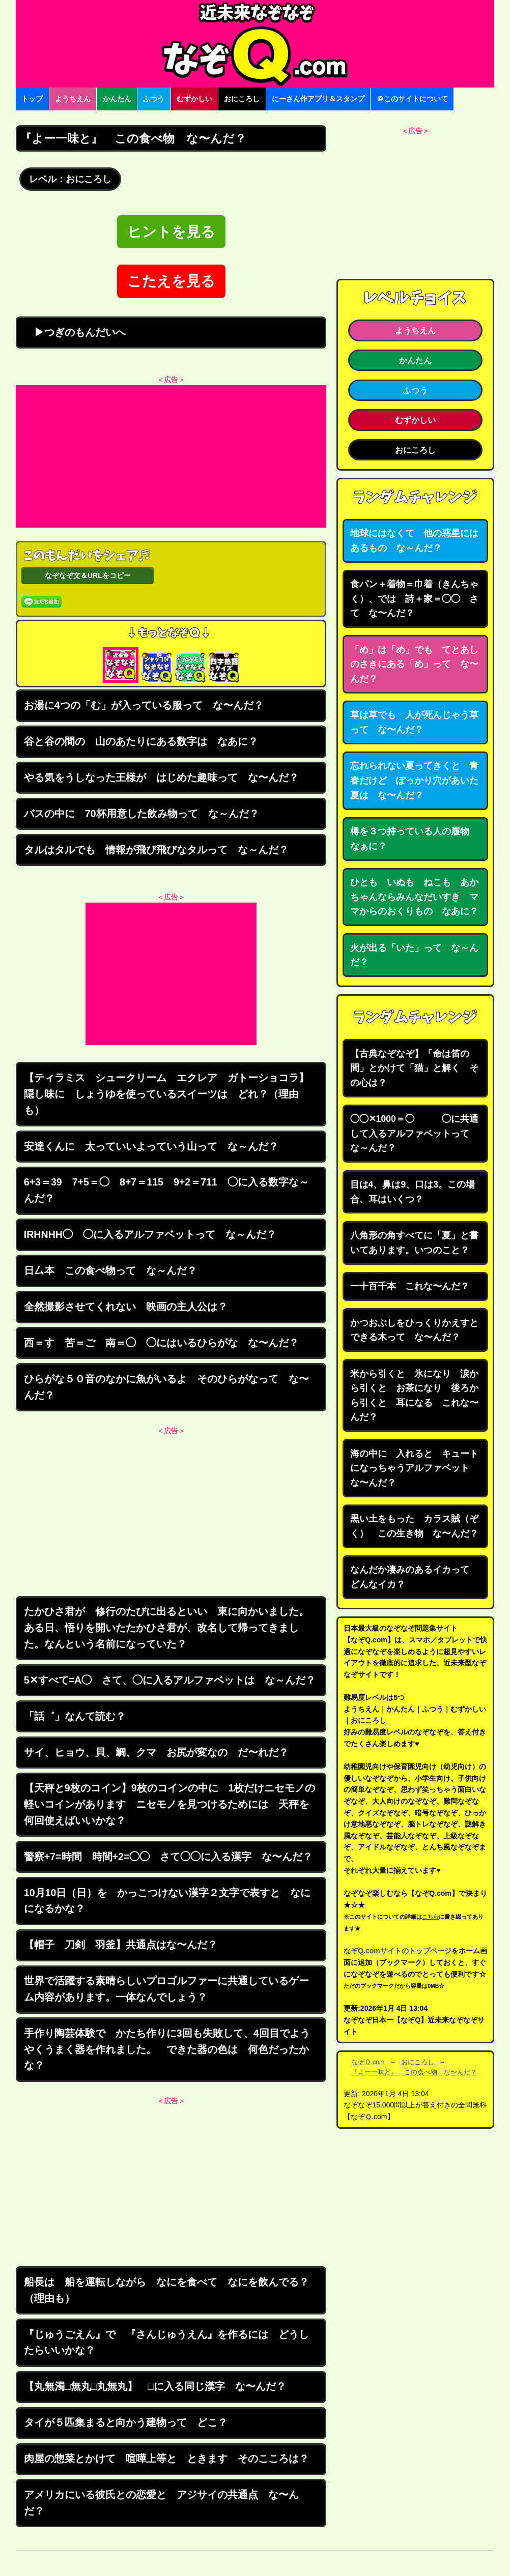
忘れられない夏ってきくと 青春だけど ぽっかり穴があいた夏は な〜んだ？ (414, 780)
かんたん (117, 99)
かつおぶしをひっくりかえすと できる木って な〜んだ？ (419, 1330)
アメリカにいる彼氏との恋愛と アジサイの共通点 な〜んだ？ (161, 2502)
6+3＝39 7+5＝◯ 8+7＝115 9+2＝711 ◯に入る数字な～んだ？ (166, 1190)
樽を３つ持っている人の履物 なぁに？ (414, 838)
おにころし (242, 99)
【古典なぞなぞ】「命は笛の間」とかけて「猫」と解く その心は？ (414, 1068)
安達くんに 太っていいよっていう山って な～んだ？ (151, 1146)
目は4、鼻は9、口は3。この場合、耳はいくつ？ (412, 1191)
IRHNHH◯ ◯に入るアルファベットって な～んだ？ (150, 1234)
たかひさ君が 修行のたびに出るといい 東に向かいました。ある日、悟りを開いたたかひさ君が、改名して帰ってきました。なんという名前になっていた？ (166, 1627)
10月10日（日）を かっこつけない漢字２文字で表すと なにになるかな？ (167, 1901)
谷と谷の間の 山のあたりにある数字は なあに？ (141, 741)
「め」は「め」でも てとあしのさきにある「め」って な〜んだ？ (414, 664)
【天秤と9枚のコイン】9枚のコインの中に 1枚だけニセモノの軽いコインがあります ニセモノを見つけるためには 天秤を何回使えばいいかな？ (170, 1804)
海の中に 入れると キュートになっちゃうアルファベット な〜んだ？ (414, 1468)
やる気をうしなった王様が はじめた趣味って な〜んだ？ (161, 777)
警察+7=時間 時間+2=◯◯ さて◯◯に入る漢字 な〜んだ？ (168, 1856)
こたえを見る (171, 281)
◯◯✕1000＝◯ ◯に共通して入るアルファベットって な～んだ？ (414, 1133)
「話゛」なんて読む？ (75, 1716)
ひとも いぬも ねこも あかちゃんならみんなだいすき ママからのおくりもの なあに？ (414, 896)
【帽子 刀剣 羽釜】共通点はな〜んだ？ (120, 1944)
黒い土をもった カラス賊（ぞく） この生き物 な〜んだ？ (414, 1526)
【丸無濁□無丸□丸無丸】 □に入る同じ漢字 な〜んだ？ (155, 2386)
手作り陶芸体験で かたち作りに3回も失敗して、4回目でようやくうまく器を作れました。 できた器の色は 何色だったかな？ (167, 2049)
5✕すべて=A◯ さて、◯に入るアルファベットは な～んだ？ (170, 1680)
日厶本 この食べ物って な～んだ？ (110, 1270)
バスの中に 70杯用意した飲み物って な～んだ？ (141, 813)
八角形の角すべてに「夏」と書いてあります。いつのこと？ (414, 1242)
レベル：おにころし (70, 179)
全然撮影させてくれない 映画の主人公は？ (126, 1306)
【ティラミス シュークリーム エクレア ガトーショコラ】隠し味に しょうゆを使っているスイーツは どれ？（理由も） (166, 1093)
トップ (32, 99)
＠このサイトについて (412, 99)
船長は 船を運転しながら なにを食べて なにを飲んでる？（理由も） (166, 2290)
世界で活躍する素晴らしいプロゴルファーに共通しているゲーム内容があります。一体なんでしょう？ (166, 1989)
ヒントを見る (171, 232)
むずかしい (194, 99)
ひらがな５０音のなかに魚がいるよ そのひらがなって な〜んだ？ (166, 1387)
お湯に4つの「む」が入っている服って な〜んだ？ (144, 705)
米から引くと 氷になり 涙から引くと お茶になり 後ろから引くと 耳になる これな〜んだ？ (414, 1396)
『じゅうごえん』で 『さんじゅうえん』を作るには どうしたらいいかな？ (166, 2342)
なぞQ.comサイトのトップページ (397, 1951)
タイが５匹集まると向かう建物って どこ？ (126, 2422)
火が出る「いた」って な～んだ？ (414, 955)
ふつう (153, 99)
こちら (430, 1917)
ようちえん (73, 99)
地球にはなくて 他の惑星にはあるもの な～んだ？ (414, 540)
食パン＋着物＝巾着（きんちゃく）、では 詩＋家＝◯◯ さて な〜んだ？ (414, 598)
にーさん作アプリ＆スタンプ (318, 99)
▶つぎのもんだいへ (75, 332)
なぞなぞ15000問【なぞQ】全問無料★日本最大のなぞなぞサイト (255, 44)
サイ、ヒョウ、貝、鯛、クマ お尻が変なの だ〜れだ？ (156, 1752)
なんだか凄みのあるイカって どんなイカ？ (414, 1577)
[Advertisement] (171, 456)
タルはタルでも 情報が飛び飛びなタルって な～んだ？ (156, 849)
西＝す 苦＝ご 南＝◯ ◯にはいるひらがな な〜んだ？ (161, 1342)
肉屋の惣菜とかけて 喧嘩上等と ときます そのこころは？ (166, 2458)
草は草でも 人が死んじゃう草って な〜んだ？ (414, 722)
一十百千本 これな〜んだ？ (409, 1286)
